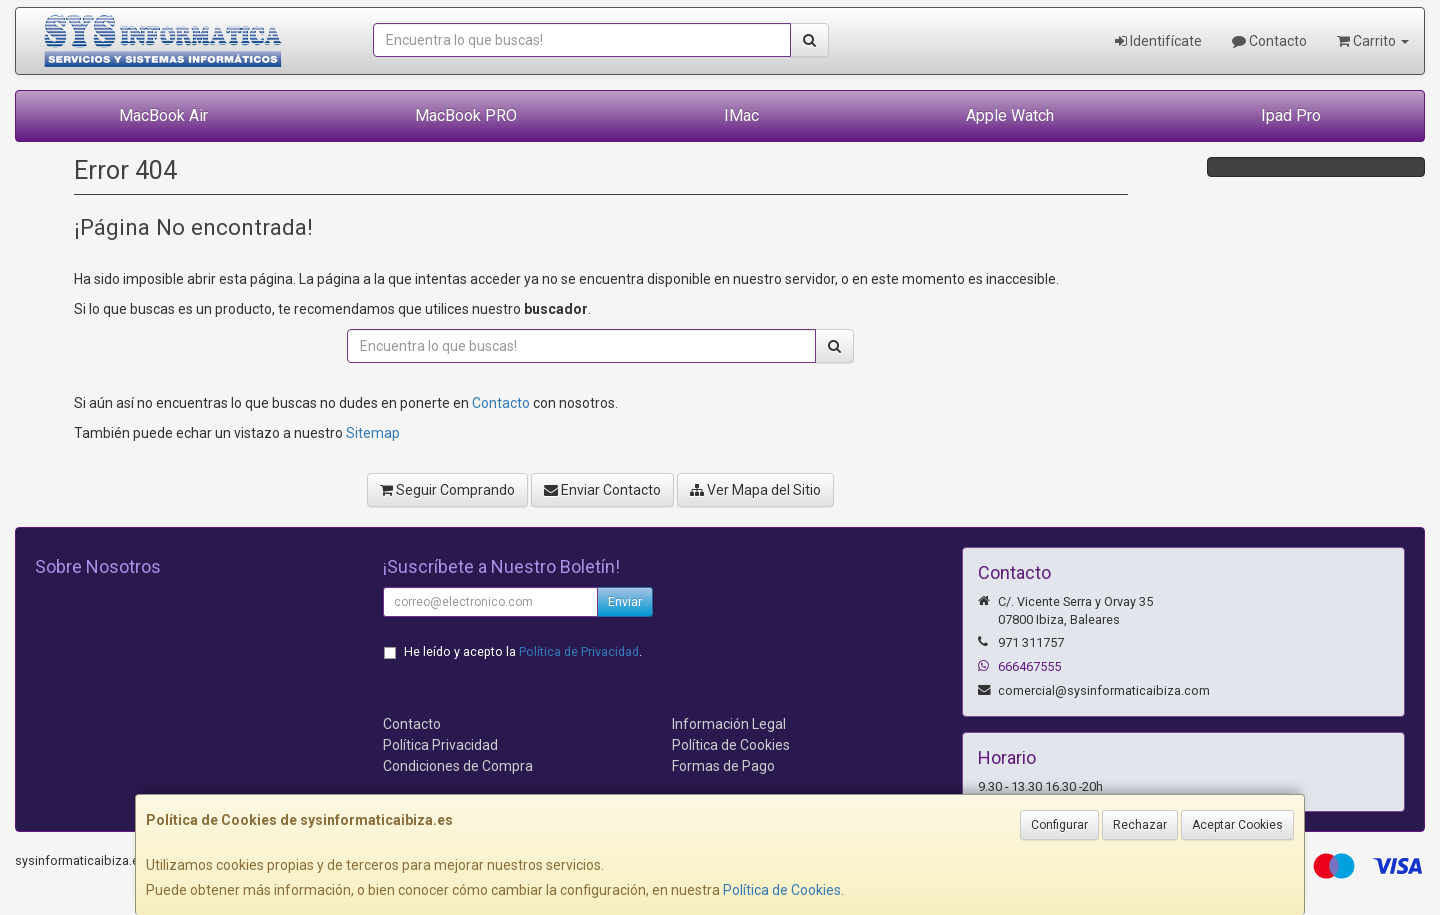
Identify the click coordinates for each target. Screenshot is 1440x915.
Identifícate (1158, 41)
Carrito (1373, 41)
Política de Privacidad (579, 651)
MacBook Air (163, 115)
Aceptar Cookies (1237, 825)
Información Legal (729, 724)
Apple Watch (1010, 115)
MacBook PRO (466, 115)
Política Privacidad (440, 745)
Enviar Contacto (602, 490)
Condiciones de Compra (458, 766)
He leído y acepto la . (523, 651)
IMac (741, 115)
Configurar (1059, 825)
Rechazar (1140, 825)
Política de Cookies (782, 890)
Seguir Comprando (447, 490)
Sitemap (373, 433)
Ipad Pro (1291, 115)
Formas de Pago (723, 766)
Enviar (625, 602)
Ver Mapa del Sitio (755, 490)
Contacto (1269, 41)
